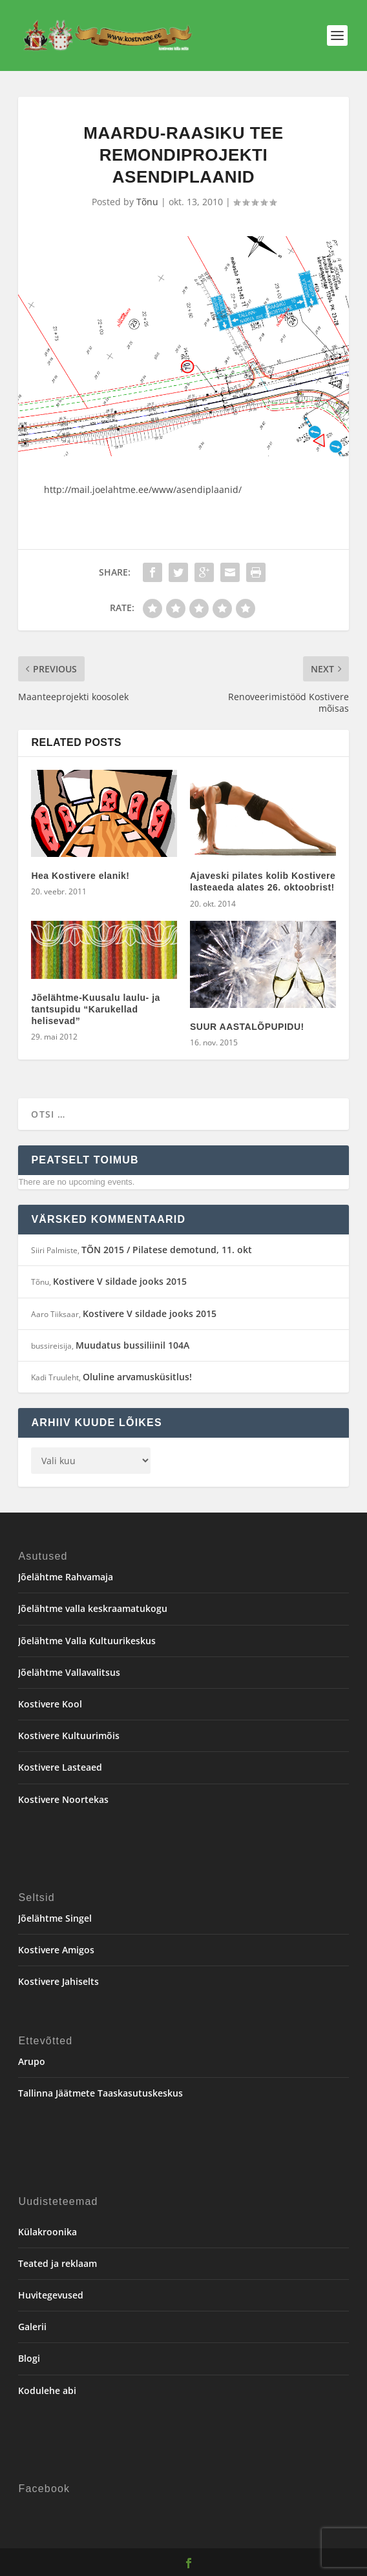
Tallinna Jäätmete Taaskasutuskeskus (100, 2093)
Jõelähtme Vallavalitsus (69, 1672)
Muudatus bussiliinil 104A (132, 1345)
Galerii (32, 2326)
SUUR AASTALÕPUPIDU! (247, 1026)
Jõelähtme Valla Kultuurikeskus (87, 1641)
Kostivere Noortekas (63, 1799)
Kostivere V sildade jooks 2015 (120, 1281)
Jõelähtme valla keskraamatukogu (92, 1608)
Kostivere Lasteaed (60, 1767)
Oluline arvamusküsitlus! (137, 1377)
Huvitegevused (50, 2295)
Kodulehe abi (47, 2390)
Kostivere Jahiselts (58, 1981)
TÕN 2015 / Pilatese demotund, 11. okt (166, 1249)
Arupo (31, 2061)
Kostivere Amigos (56, 1950)
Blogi (29, 2358)
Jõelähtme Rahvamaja (65, 1577)
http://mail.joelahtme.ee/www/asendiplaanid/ (143, 489)
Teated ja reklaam (57, 2263)
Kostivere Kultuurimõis (69, 1735)
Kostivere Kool (50, 1704)
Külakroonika (47, 2232)
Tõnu (147, 202)
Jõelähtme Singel (55, 1918)
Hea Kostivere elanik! (80, 875)
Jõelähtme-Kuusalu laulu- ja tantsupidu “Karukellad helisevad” (95, 1009)
